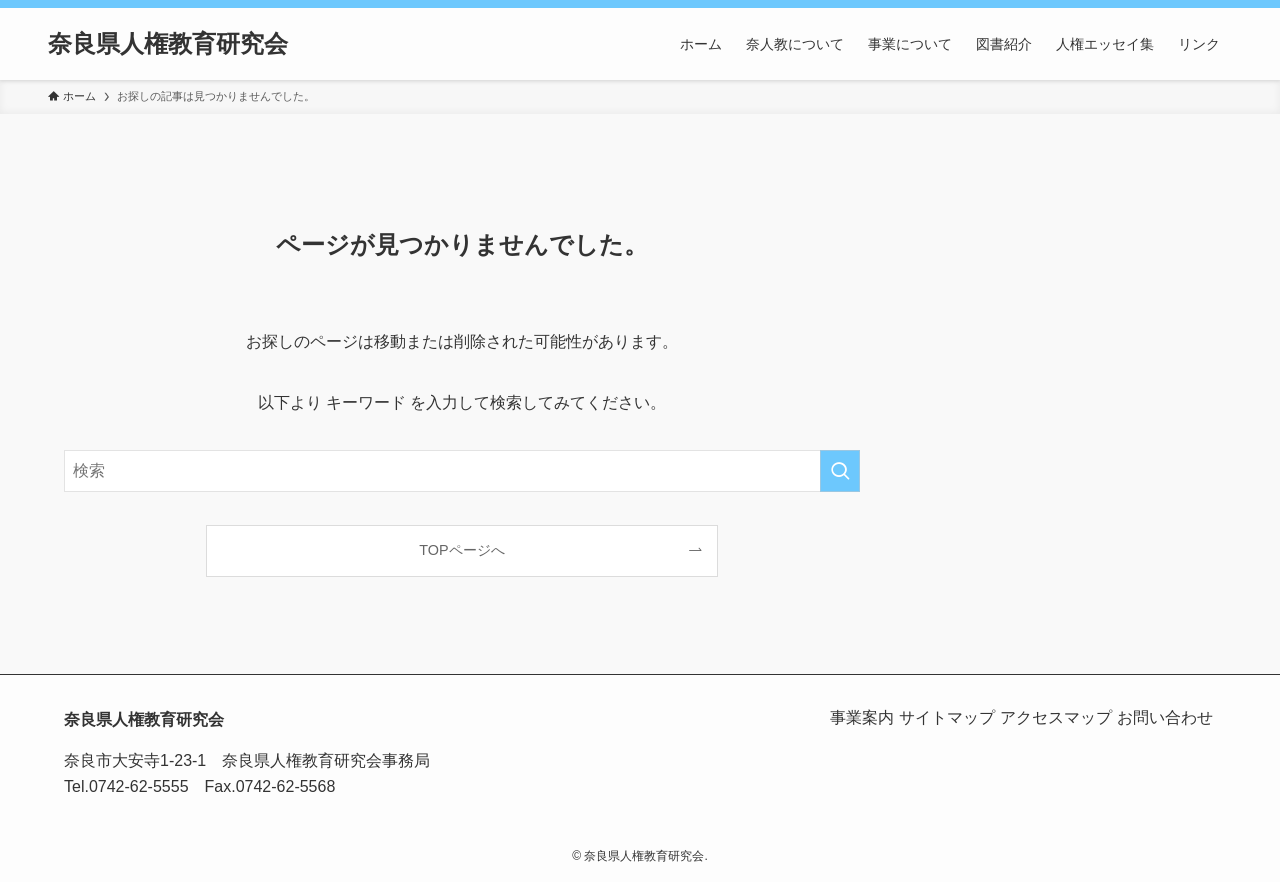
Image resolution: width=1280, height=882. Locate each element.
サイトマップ (920, 717)
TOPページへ (461, 550)
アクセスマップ (1040, 717)
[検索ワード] (462, 471)
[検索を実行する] (840, 471)
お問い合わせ (1160, 717)
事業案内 (824, 717)
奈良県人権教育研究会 (168, 44)
